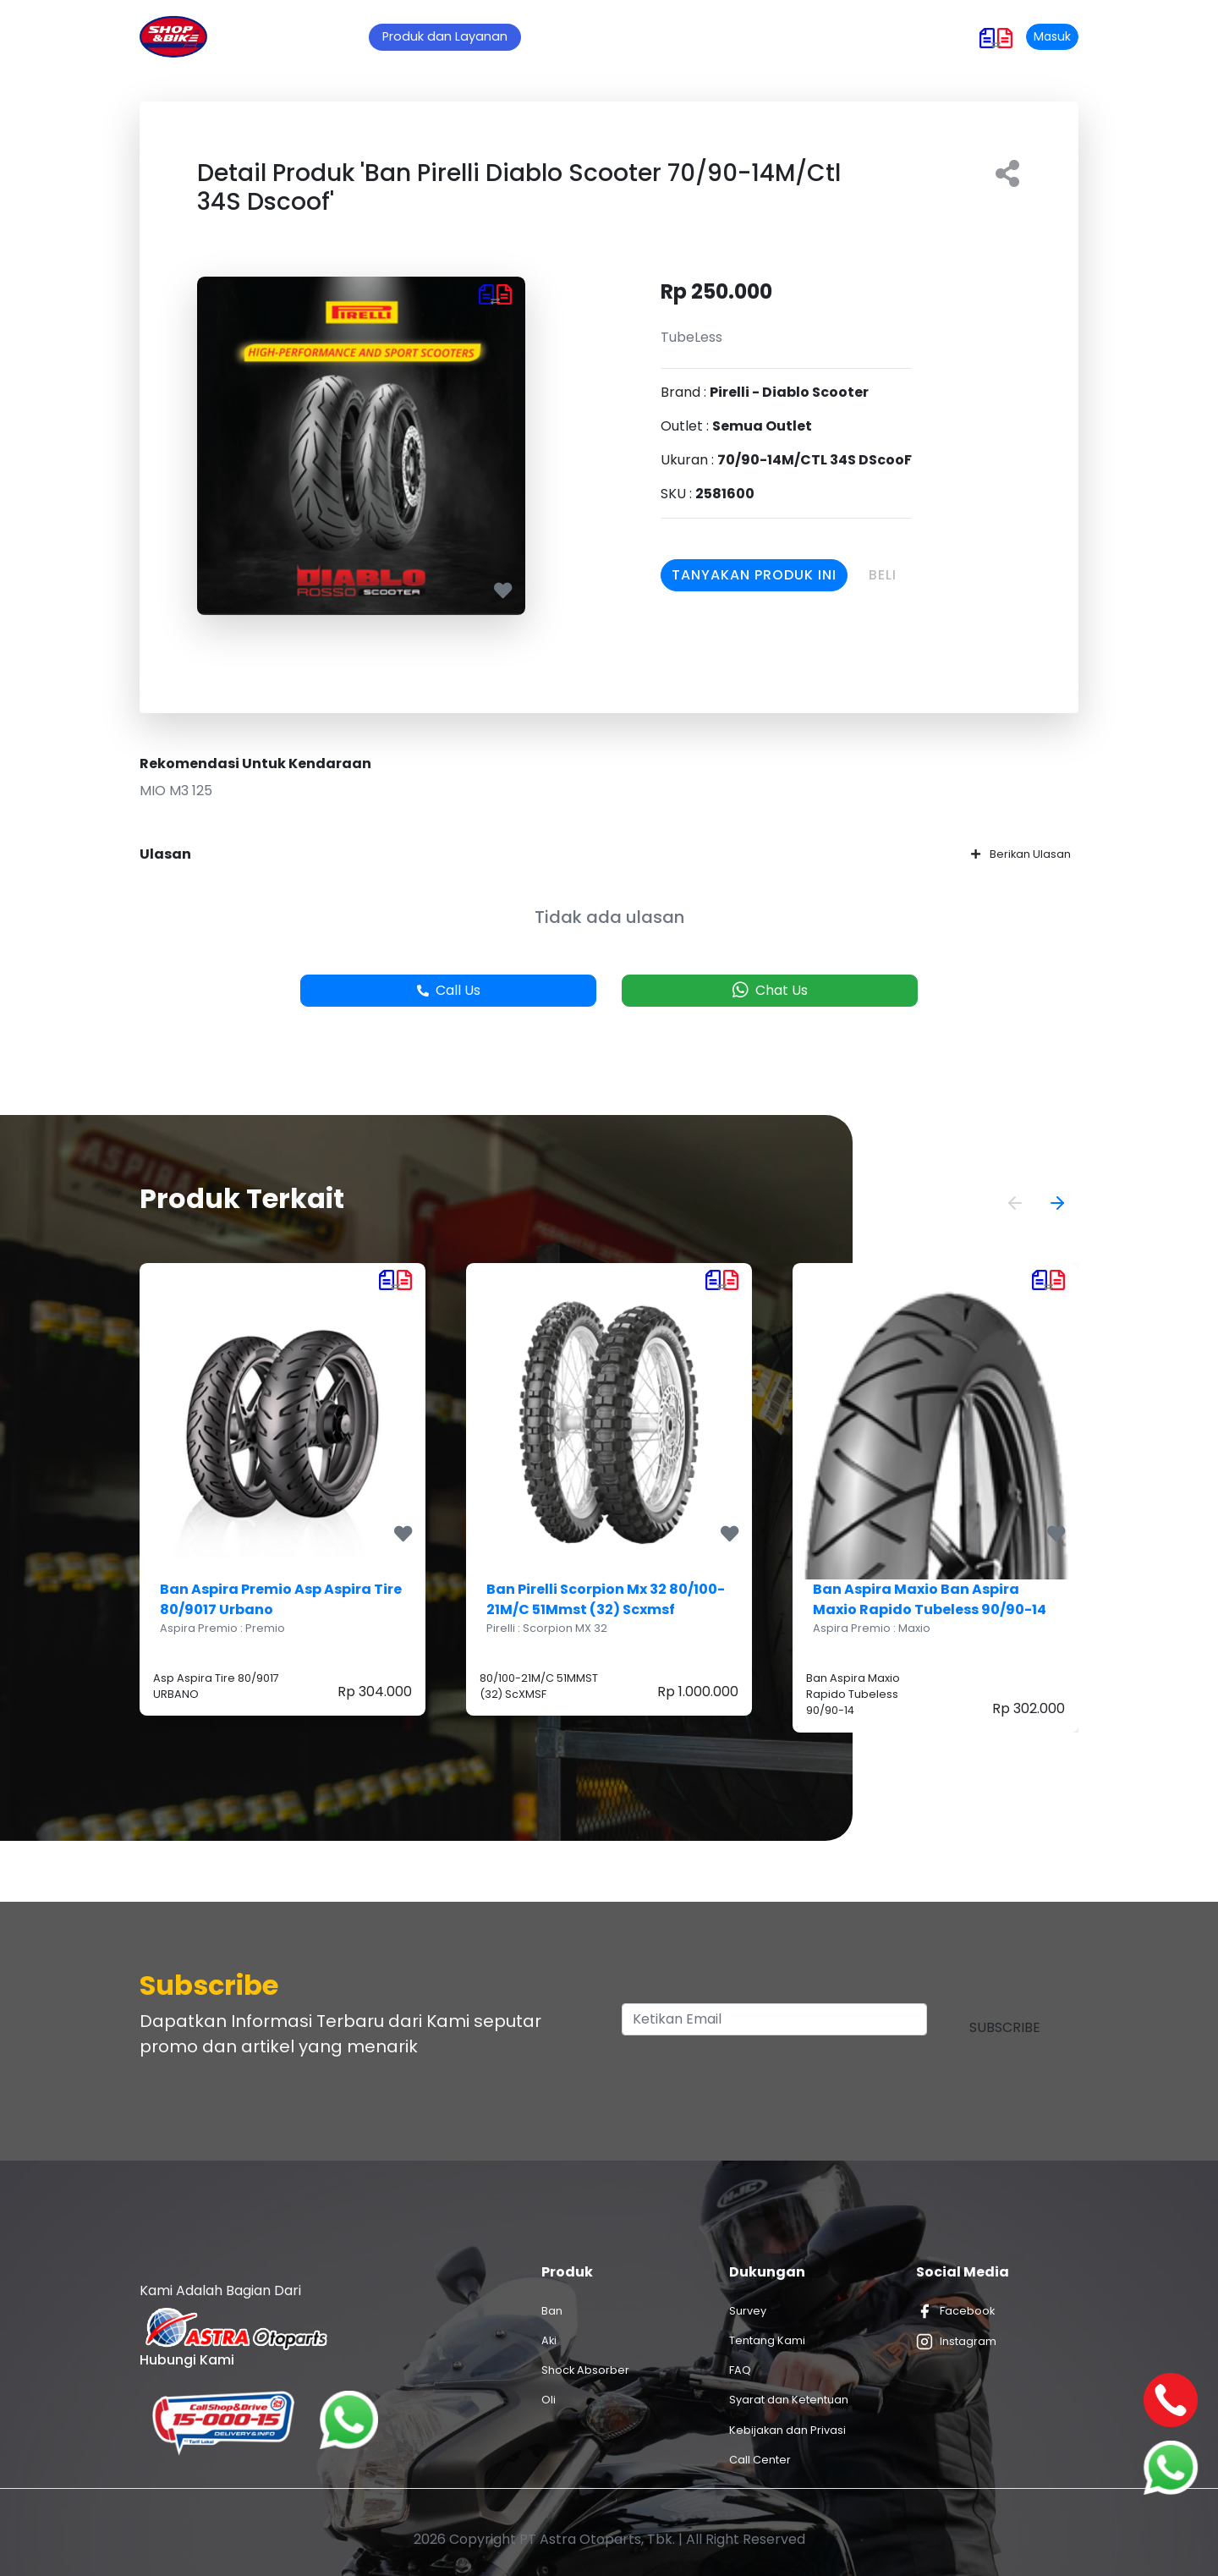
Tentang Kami (767, 2340)
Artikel (620, 36)
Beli (883, 575)
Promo (555, 36)
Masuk (1052, 36)
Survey (747, 2311)
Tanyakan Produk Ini (754, 575)
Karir (744, 36)
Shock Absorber (585, 2370)
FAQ (740, 2370)
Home (344, 36)
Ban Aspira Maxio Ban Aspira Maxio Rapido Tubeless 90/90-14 (929, 1599)
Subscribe (1004, 2027)
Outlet (685, 36)
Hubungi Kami (826, 36)
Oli (548, 2399)
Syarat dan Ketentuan (788, 2399)
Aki (549, 2340)
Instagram (956, 2341)
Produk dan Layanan (445, 36)
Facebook (955, 2311)
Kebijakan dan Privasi (787, 2430)
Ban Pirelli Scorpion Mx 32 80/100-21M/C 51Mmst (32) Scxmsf (605, 1599)
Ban (551, 2311)
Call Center (760, 2459)
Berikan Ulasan (1021, 854)
